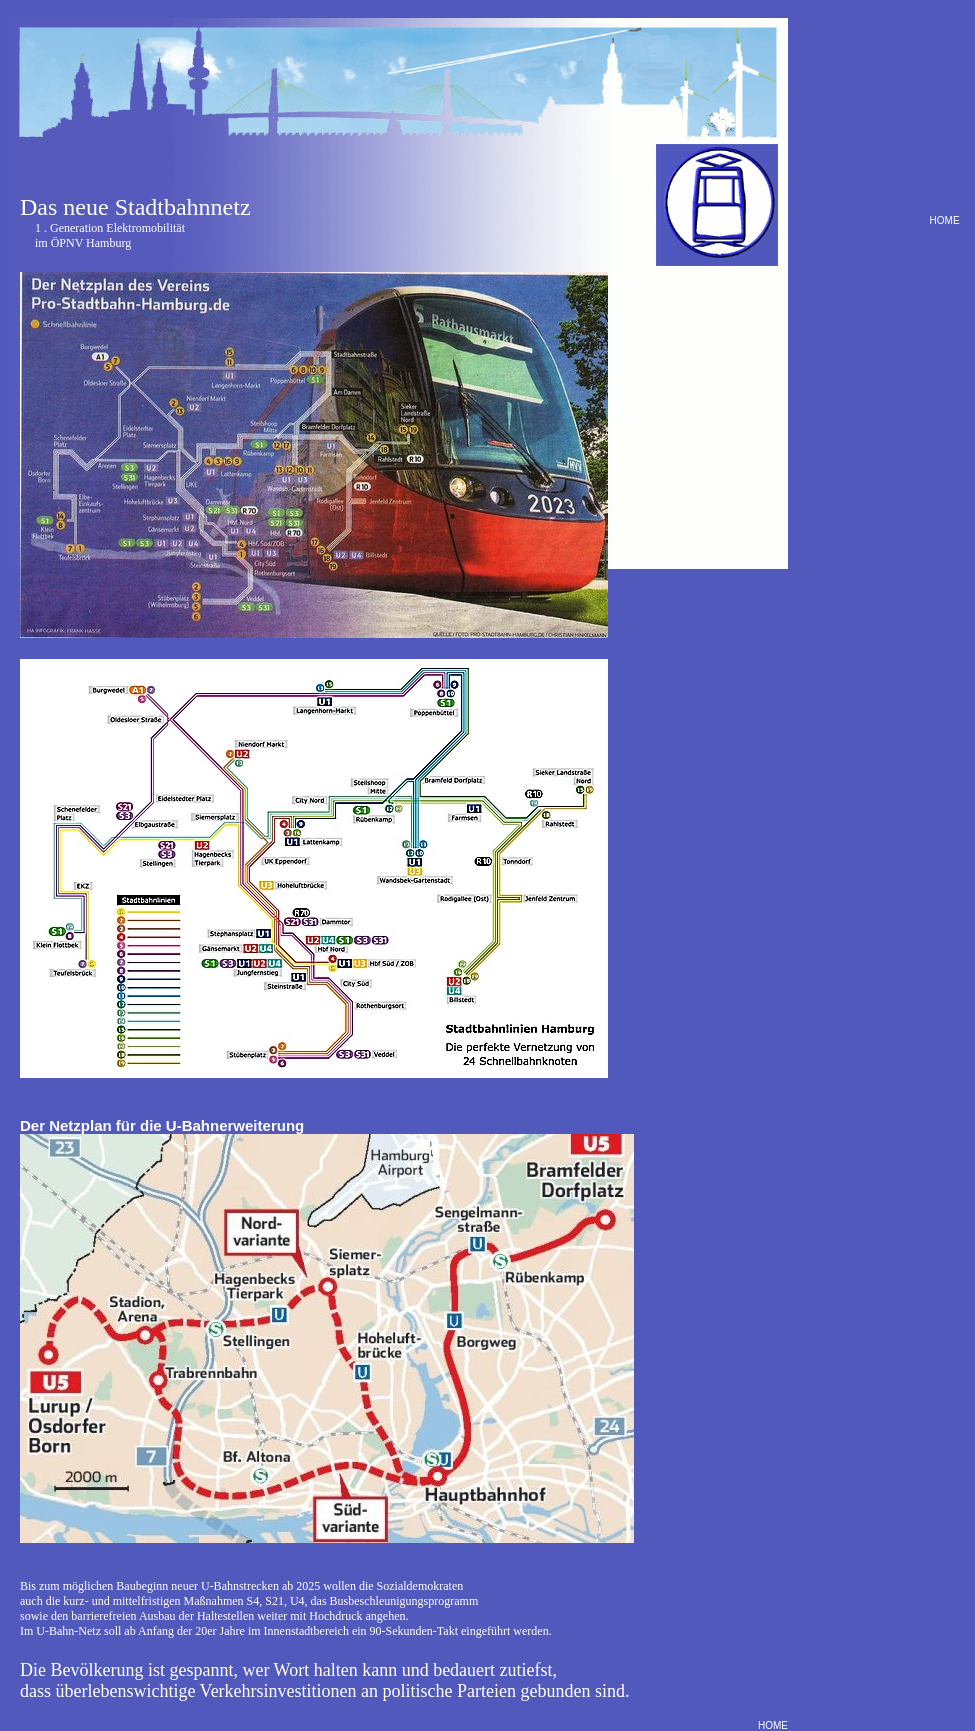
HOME (942, 220)
